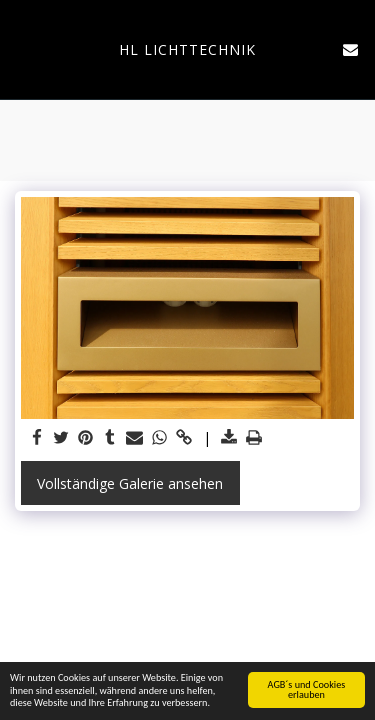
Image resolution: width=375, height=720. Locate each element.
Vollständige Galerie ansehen (130, 483)
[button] (22, 48)
